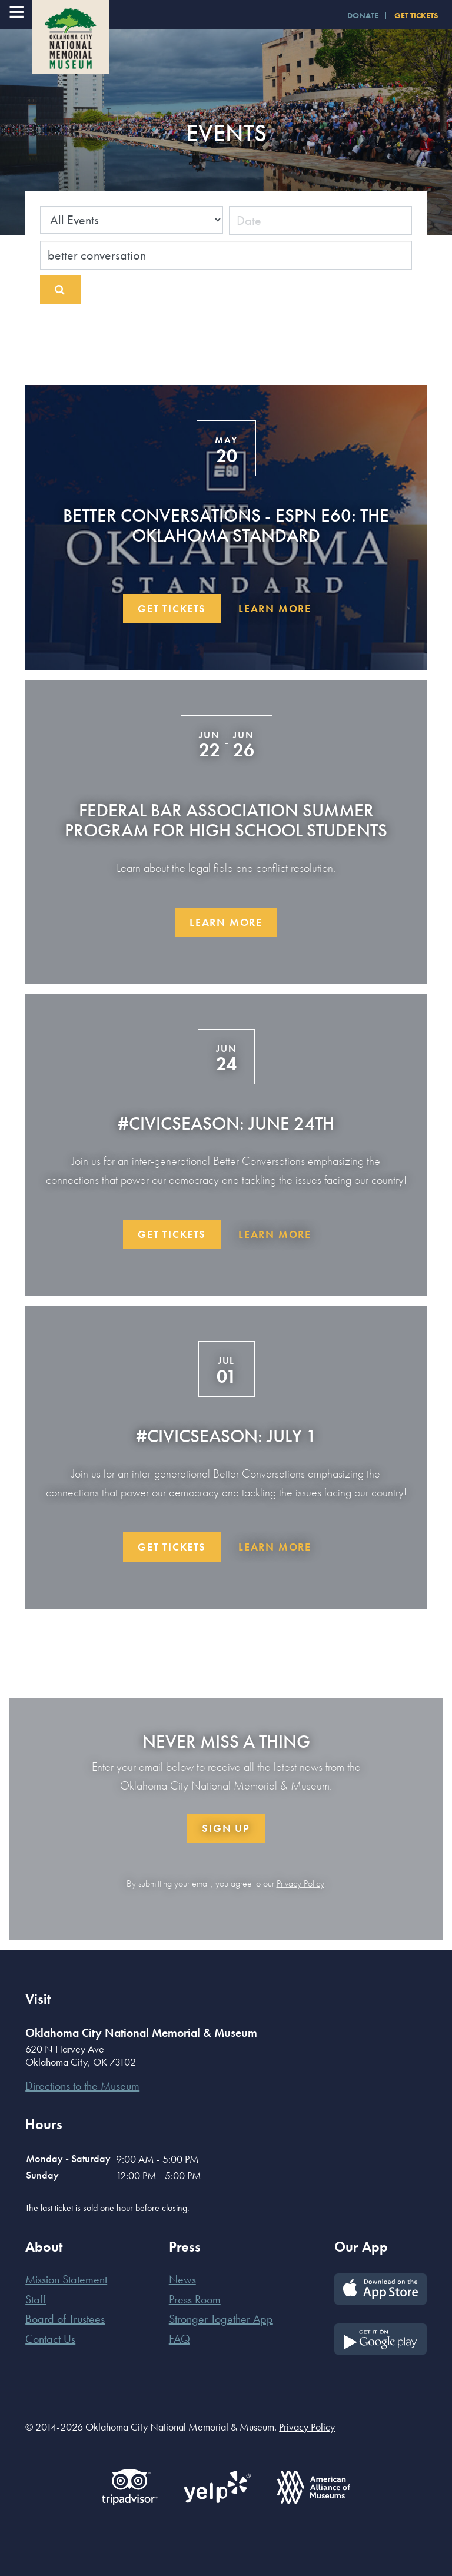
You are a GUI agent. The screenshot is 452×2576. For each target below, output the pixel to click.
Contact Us (50, 2338)
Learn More (274, 608)
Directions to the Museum (82, 2085)
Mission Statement (66, 2279)
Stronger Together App (221, 2318)
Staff (35, 2299)
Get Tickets (172, 608)
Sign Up (226, 1828)
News (182, 2279)
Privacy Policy (300, 1883)
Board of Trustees (65, 2318)
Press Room (195, 2299)
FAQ (179, 2338)
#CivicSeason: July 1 (226, 1436)
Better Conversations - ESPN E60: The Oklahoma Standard (226, 525)
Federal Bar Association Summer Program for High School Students (226, 820)
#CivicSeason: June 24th (226, 1123)
